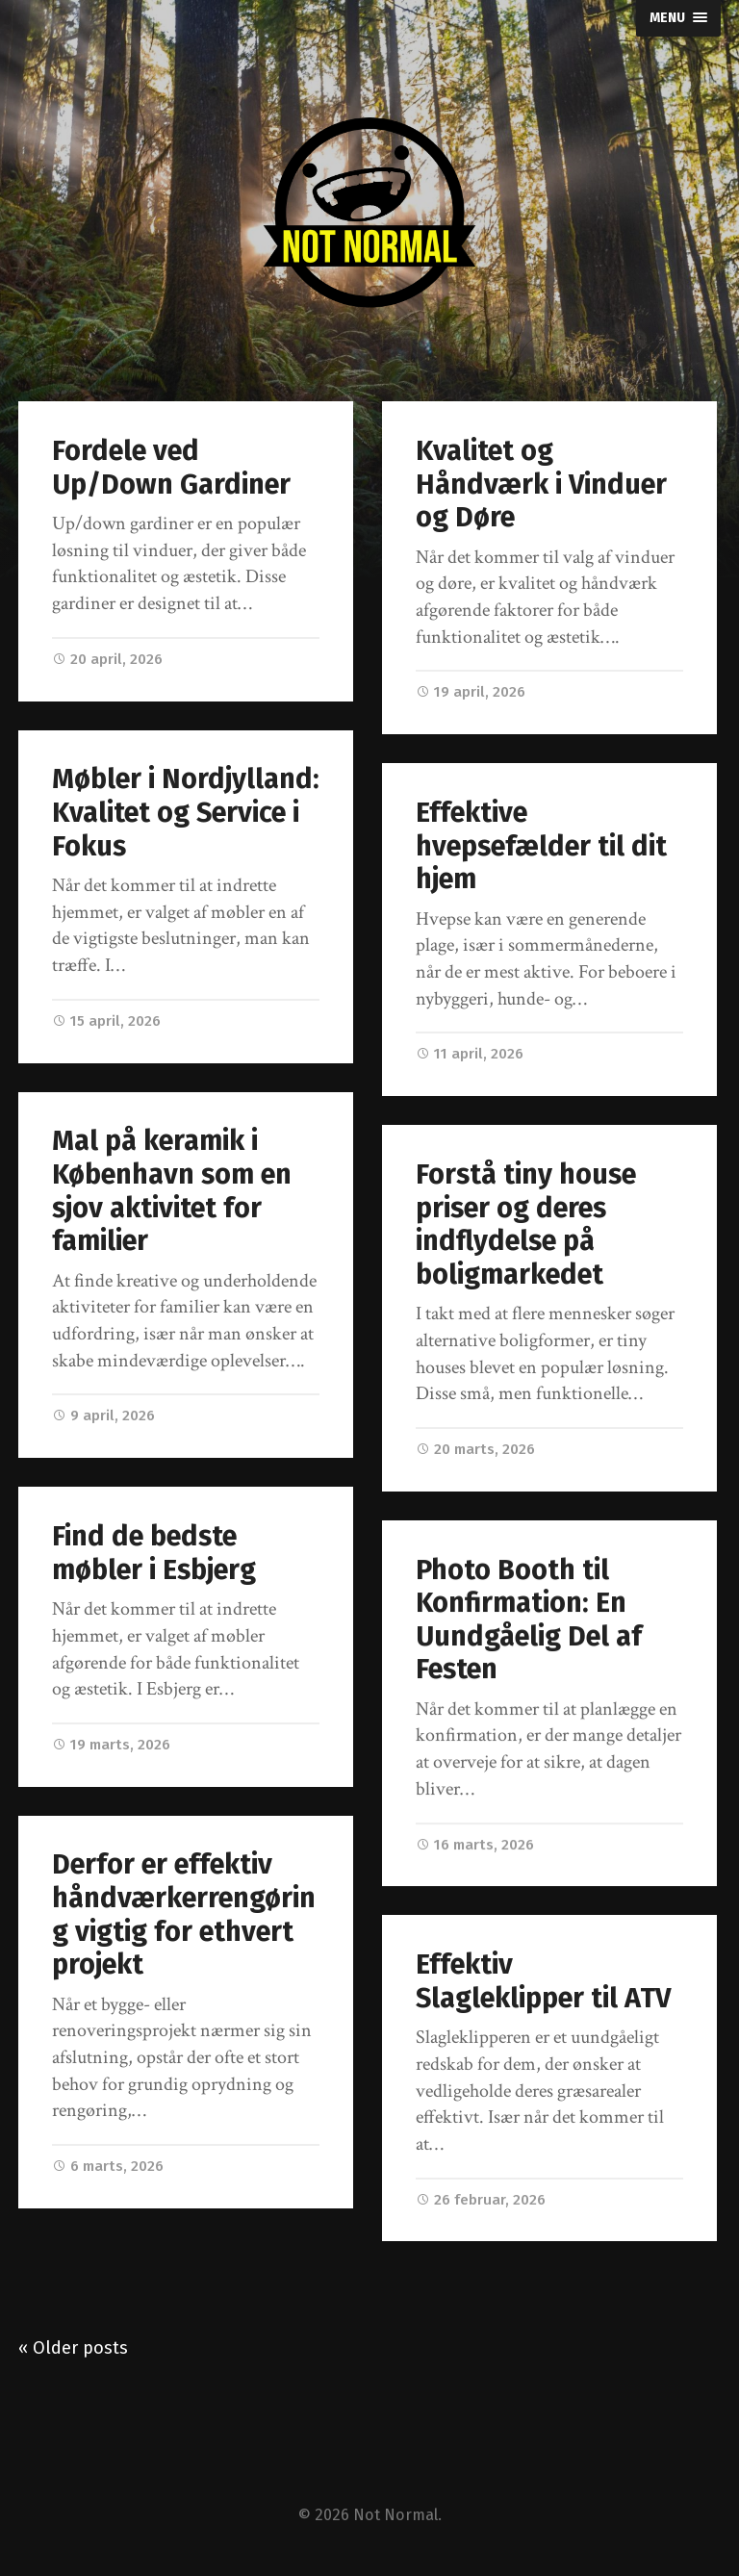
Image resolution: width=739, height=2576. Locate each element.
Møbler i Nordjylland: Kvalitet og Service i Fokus (185, 812)
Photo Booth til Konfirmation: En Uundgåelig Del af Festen (529, 1620)
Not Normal (395, 2515)
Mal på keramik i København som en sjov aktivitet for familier (172, 1191)
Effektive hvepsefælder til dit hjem (541, 846)
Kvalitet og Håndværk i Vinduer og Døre (541, 484)
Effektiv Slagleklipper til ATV (543, 1981)
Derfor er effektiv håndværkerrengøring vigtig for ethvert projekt (184, 1914)
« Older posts (73, 2348)
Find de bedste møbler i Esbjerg (154, 1553)
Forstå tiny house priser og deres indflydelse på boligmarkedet (526, 1224)
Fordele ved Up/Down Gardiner (171, 467)
